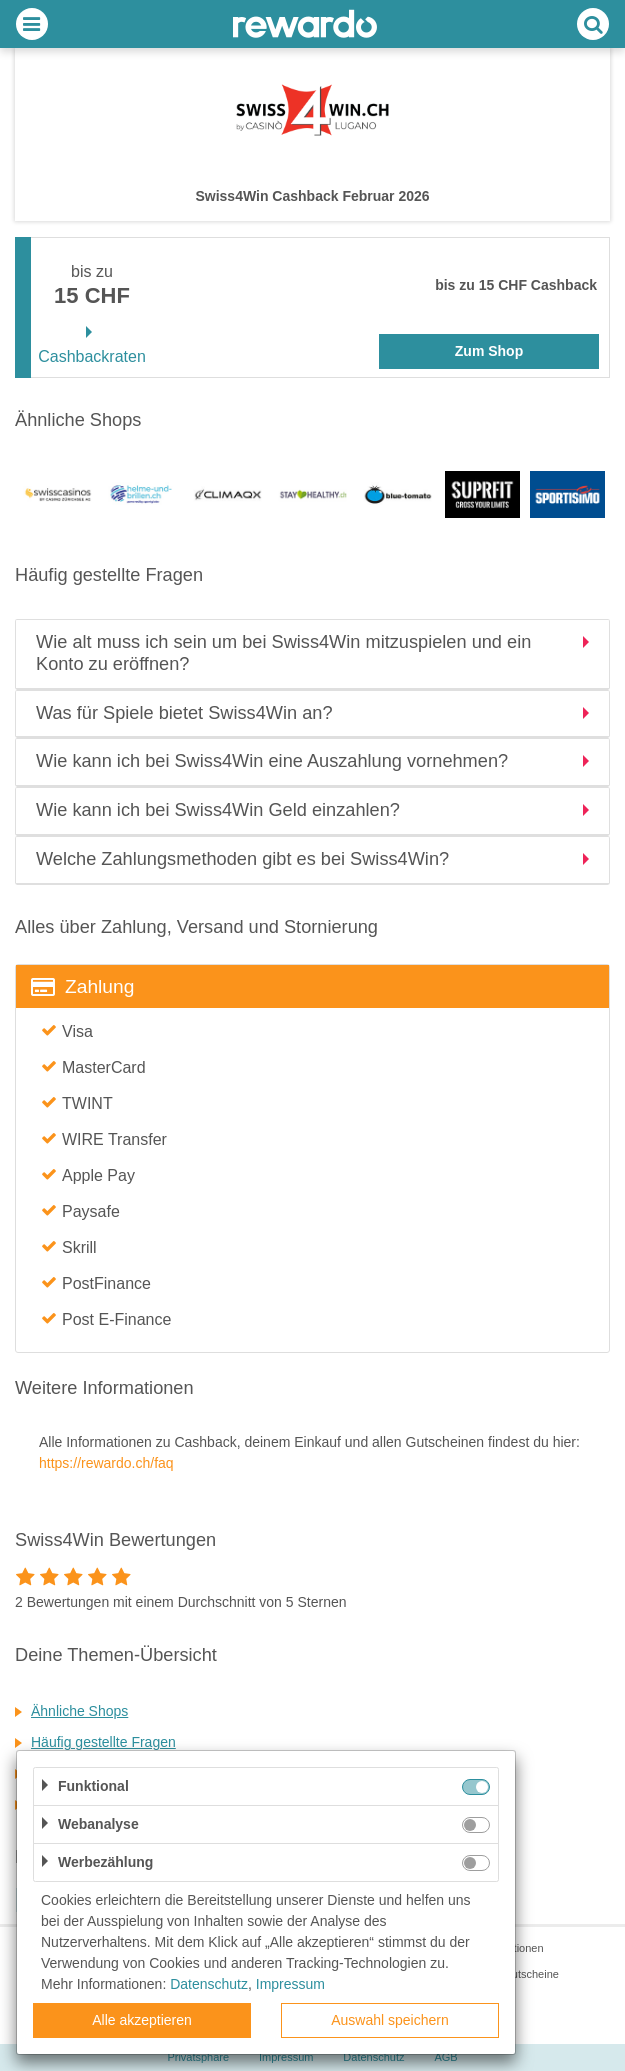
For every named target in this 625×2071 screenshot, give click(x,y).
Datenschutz (373, 2057)
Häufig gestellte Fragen (103, 1742)
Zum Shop (489, 351)
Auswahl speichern (390, 2020)
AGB (445, 2057)
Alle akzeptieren (142, 2020)
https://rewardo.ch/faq (106, 1463)
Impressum (286, 2057)
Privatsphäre (198, 2057)
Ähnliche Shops (79, 1711)
